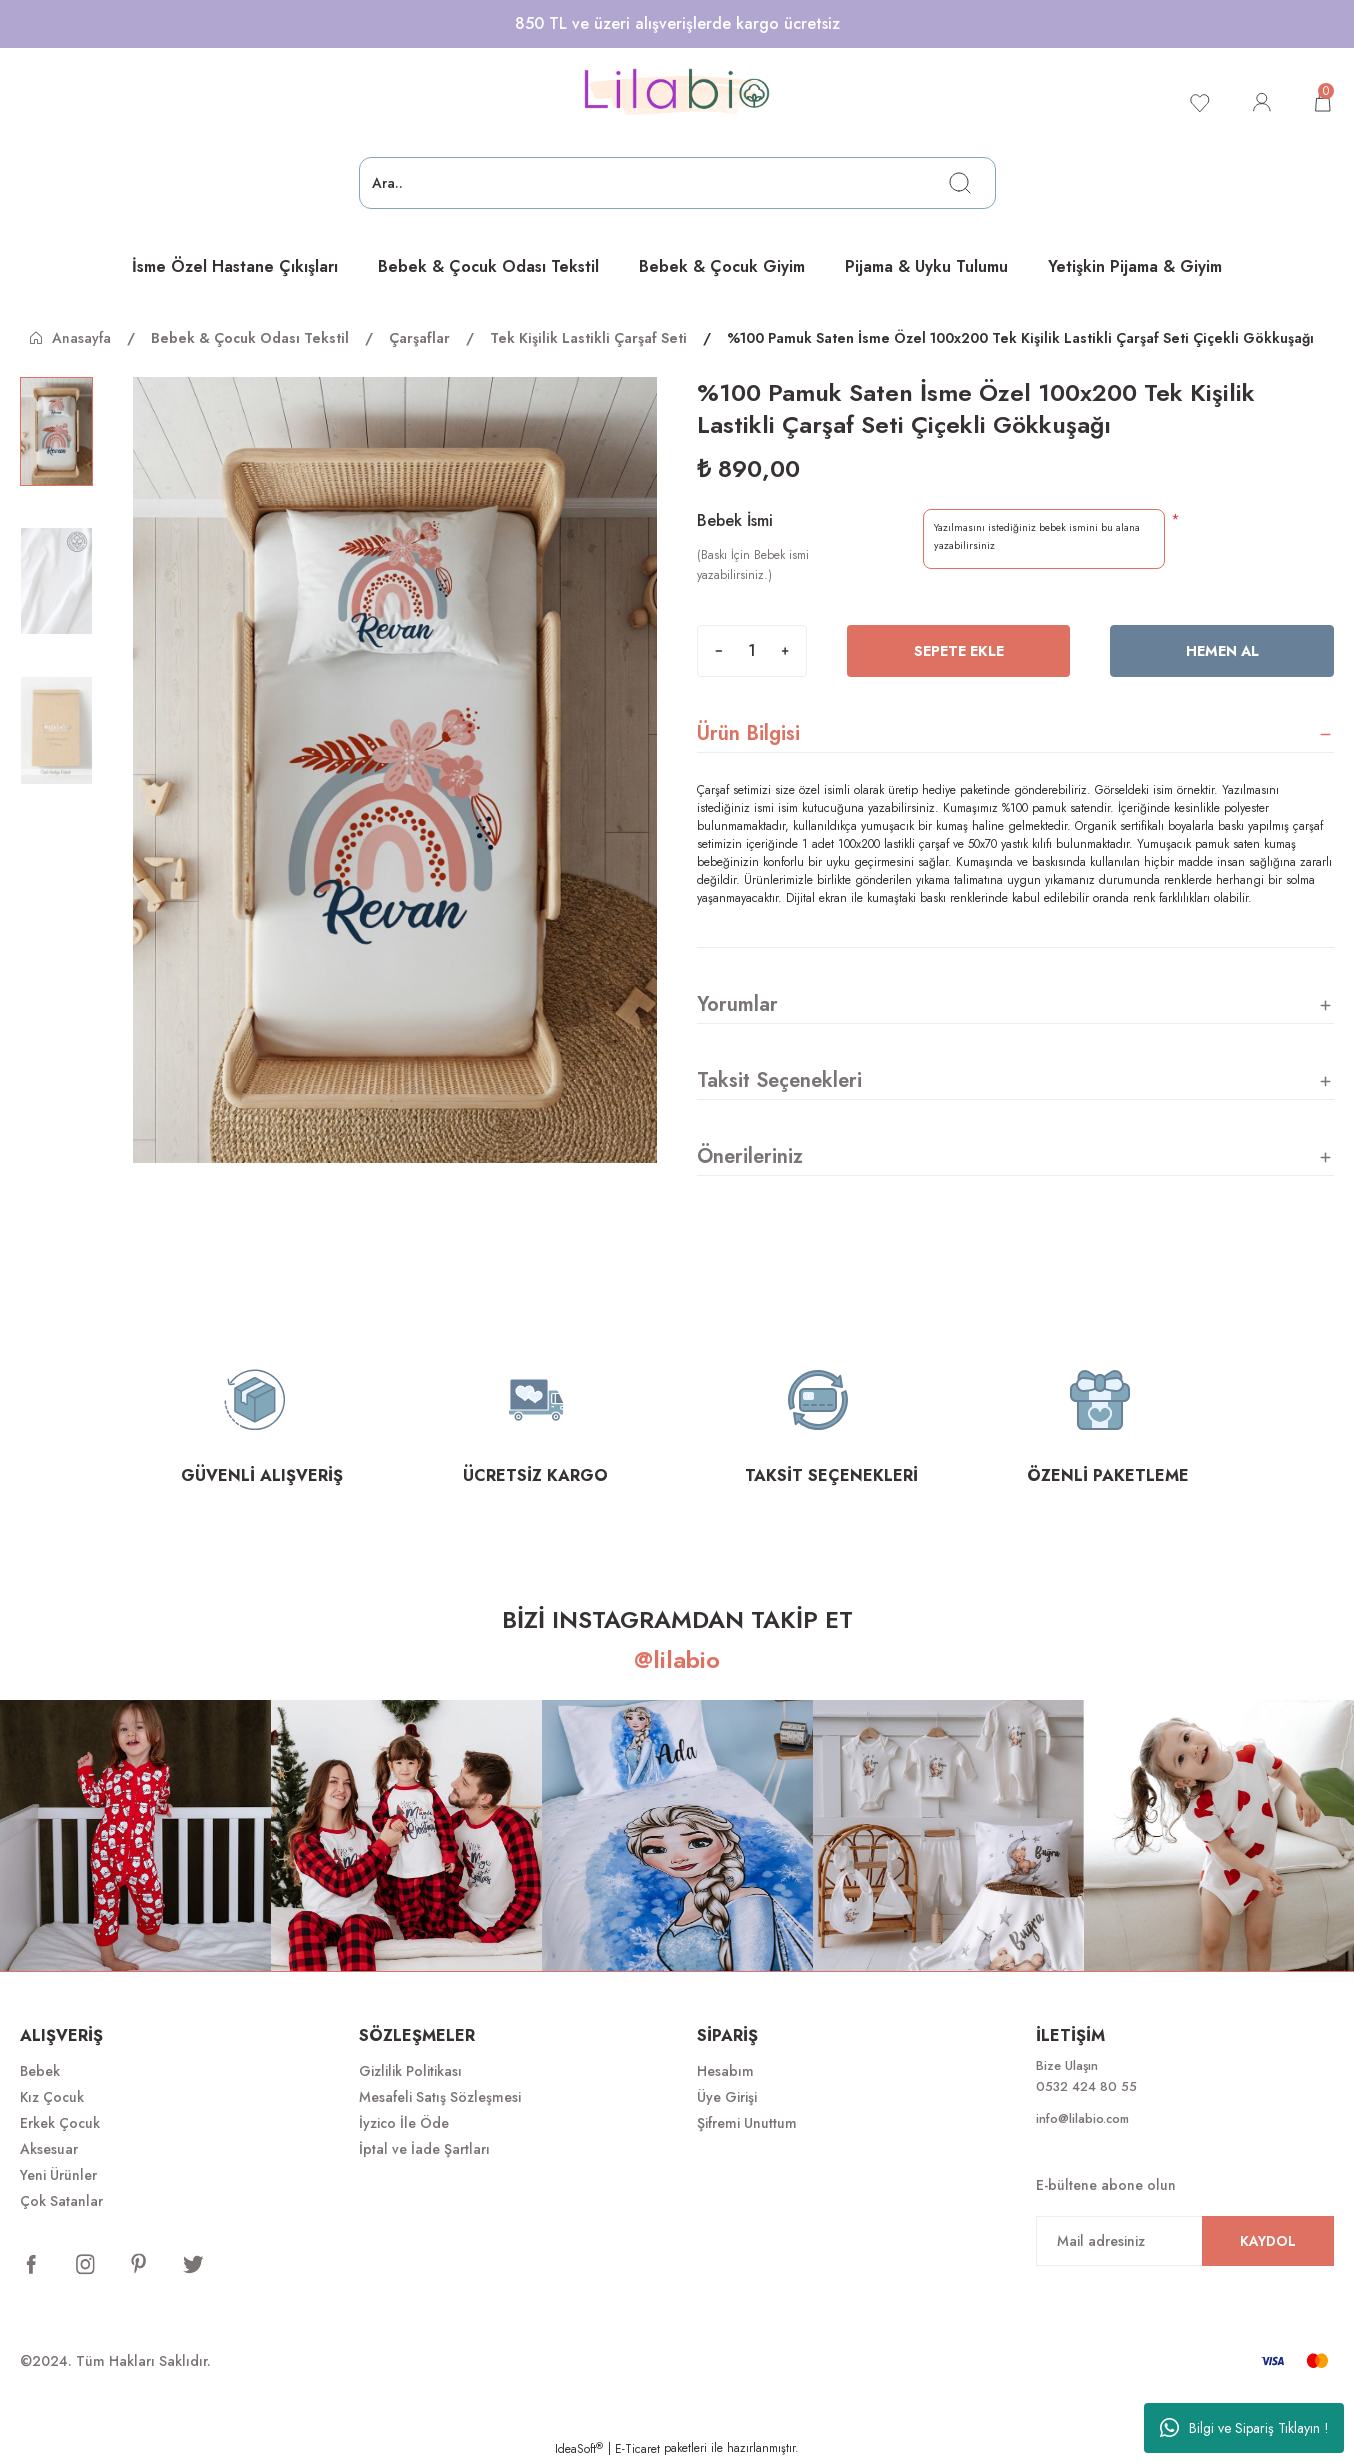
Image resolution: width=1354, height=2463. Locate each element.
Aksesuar (49, 2149)
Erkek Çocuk (60, 2123)
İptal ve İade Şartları (424, 2149)
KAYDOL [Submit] (1268, 2245)
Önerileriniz (750, 1156)
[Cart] (1322, 102)
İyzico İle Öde (404, 2123)
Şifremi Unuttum (747, 2123)
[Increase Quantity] (785, 651)
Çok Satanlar (61, 2201)
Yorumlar (737, 1004)
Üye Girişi (727, 2097)
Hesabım (725, 2071)
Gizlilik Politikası (410, 2071)
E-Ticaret (637, 2449)
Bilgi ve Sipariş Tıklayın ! (1244, 2428)
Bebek (40, 2071)
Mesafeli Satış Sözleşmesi (440, 2097)
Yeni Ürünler (58, 2175)
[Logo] (677, 92)
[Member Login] (1258, 102)
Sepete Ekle (959, 650)
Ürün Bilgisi (748, 733)
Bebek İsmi (735, 520)
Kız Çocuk (52, 2097)
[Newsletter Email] (1185, 2245)
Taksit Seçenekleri (779, 1080)
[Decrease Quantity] (719, 651)
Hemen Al (1222, 650)
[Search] (677, 183)
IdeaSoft (579, 2449)
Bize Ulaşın (1070, 2067)
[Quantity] (752, 651)
